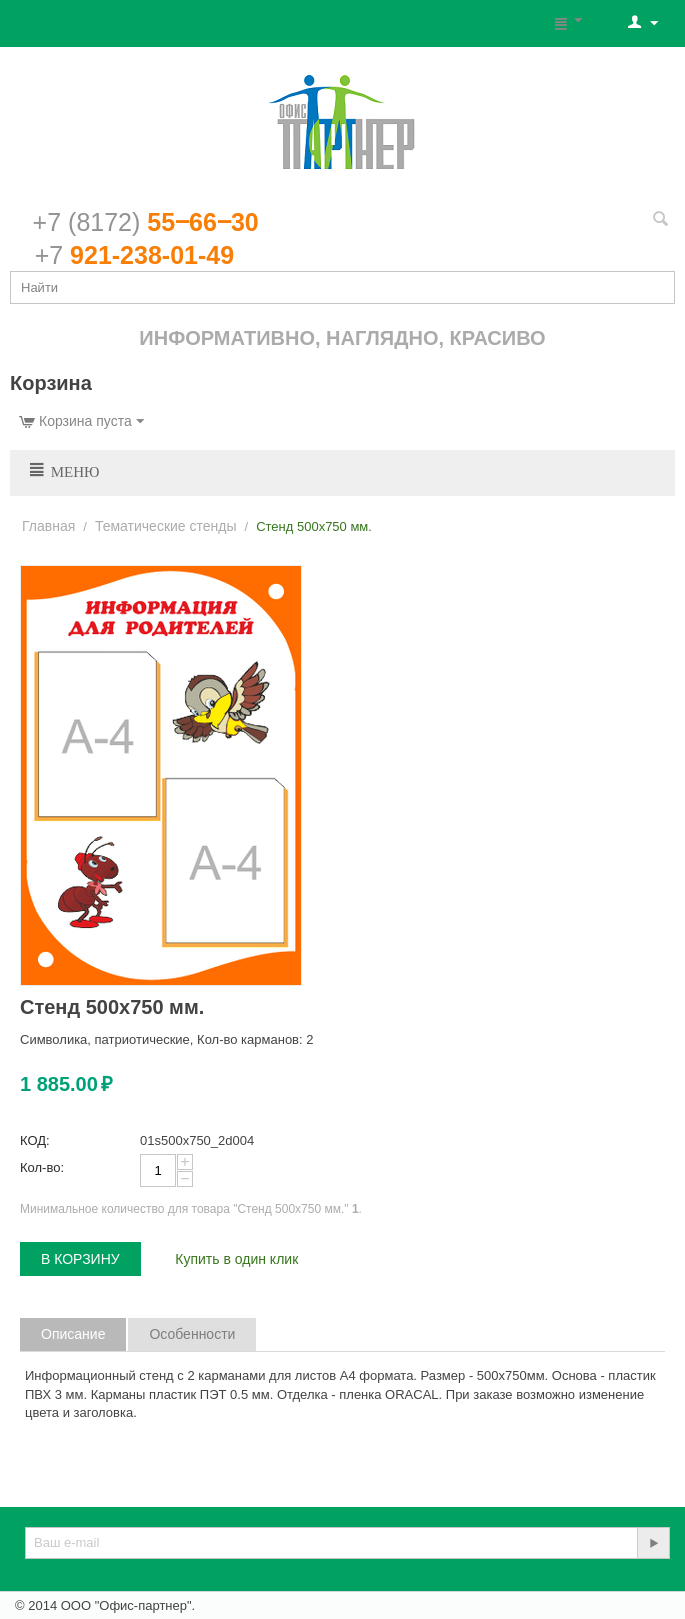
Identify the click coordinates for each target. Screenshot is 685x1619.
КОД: (35, 1140)
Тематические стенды (166, 526)
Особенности (192, 1334)
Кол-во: (42, 1167)
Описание (73, 1334)
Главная (48, 526)
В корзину (80, 1259)
